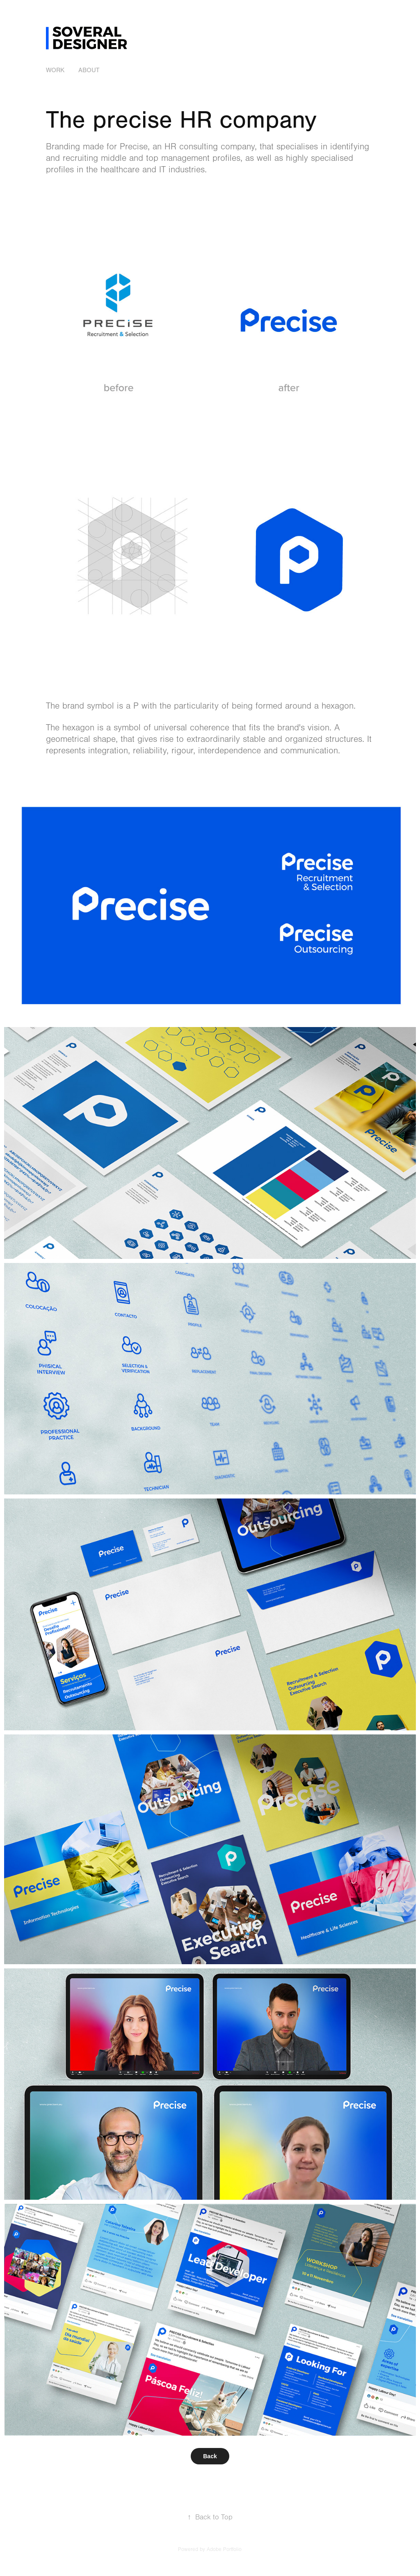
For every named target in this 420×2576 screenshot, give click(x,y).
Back (210, 2456)
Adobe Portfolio (224, 2549)
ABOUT (89, 70)
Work (55, 70)
